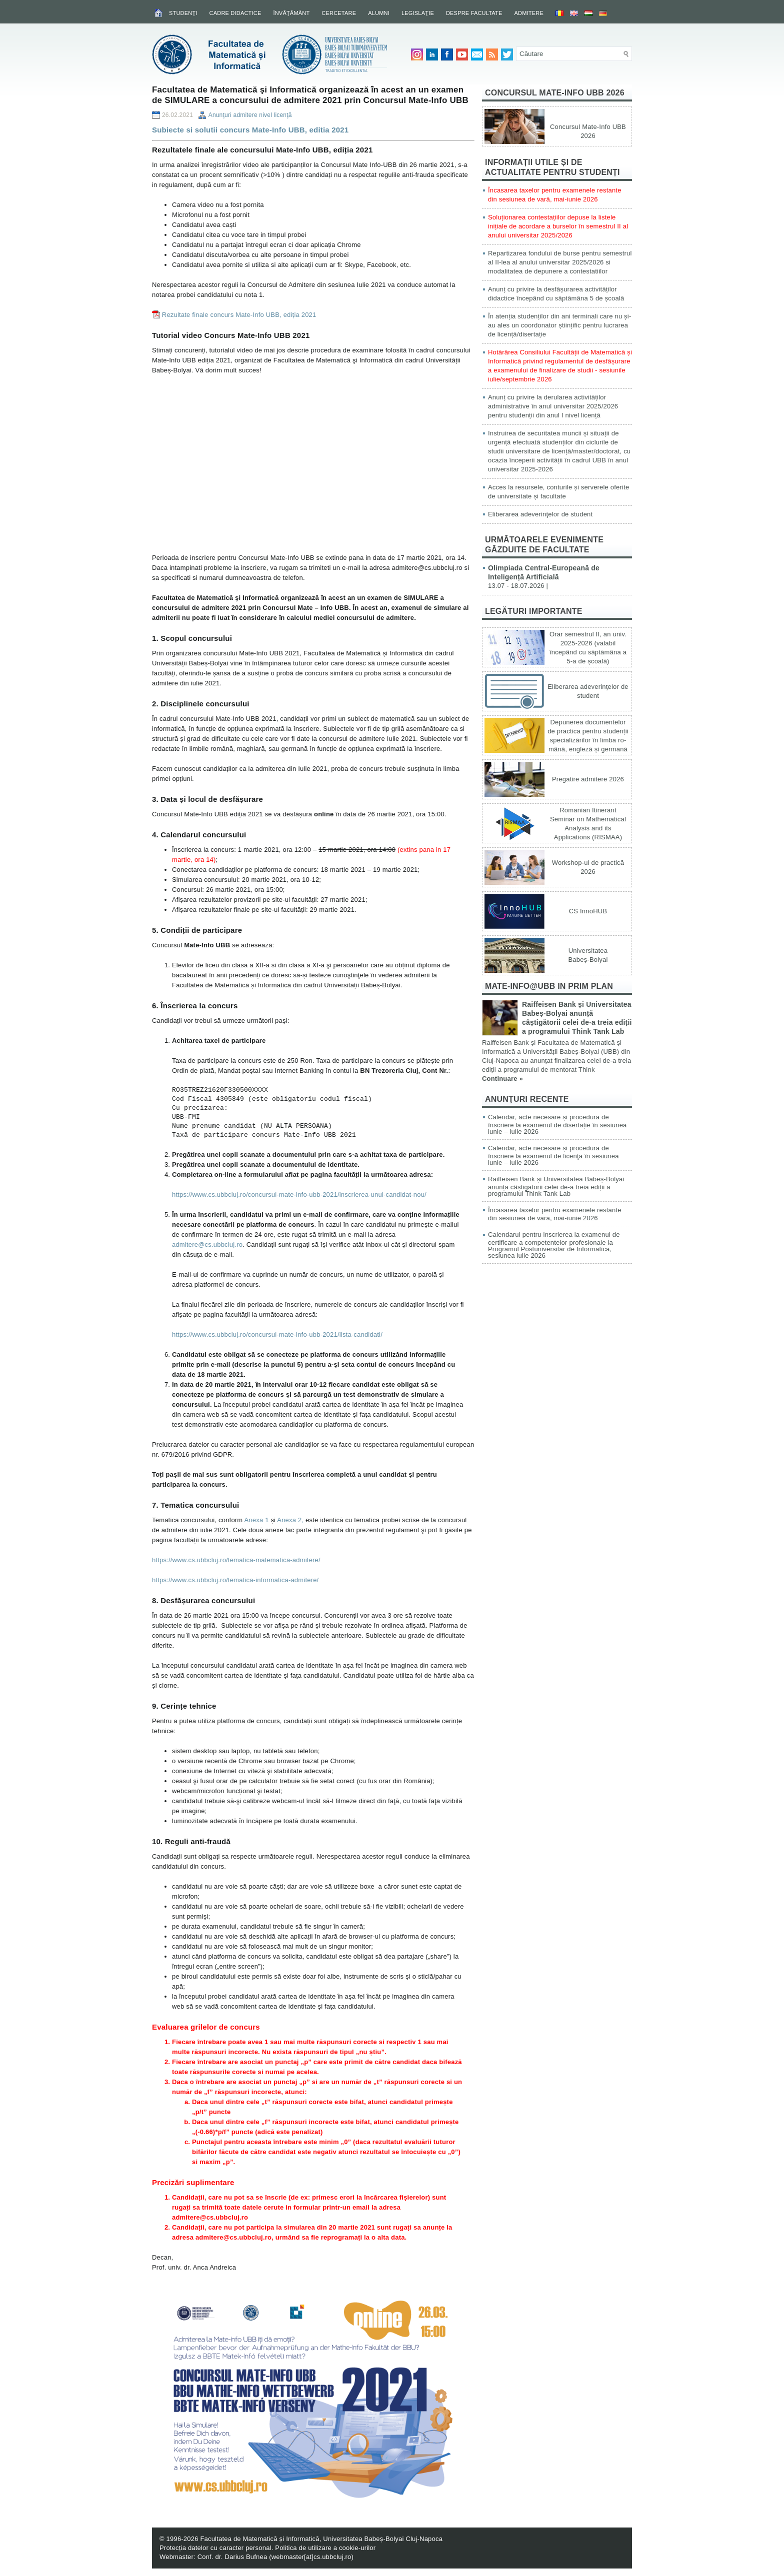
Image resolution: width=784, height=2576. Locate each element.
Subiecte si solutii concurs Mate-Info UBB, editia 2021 (250, 129)
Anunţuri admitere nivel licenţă (250, 114)
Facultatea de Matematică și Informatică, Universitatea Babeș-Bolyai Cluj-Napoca (321, 2539)
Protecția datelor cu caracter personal (216, 2548)
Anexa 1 (256, 1520)
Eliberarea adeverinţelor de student (540, 514)
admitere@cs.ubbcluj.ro (207, 1244)
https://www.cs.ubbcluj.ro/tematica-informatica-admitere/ (235, 1580)
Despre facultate (474, 13)
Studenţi (183, 13)
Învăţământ (291, 13)
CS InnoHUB (588, 911)
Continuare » (502, 1078)
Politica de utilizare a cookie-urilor (325, 2548)
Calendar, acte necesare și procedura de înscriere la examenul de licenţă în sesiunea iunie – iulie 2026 (553, 1155)
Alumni (379, 13)
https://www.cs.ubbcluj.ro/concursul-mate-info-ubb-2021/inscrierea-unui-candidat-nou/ (299, 1194)
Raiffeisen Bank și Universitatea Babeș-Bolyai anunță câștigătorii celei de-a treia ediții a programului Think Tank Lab (556, 1186)
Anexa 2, (290, 1520)
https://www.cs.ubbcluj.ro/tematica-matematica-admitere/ (236, 1560)
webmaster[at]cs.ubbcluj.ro (312, 2557)
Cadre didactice (236, 13)
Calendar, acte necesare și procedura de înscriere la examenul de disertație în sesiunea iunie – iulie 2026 (557, 1124)
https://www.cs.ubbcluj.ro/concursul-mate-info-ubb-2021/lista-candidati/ (277, 1334)
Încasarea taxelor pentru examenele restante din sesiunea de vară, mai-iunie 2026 (555, 1214)
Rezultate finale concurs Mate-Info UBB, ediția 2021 (239, 314)
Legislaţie (418, 13)
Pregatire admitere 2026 (588, 779)
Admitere (529, 13)
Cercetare (339, 13)
